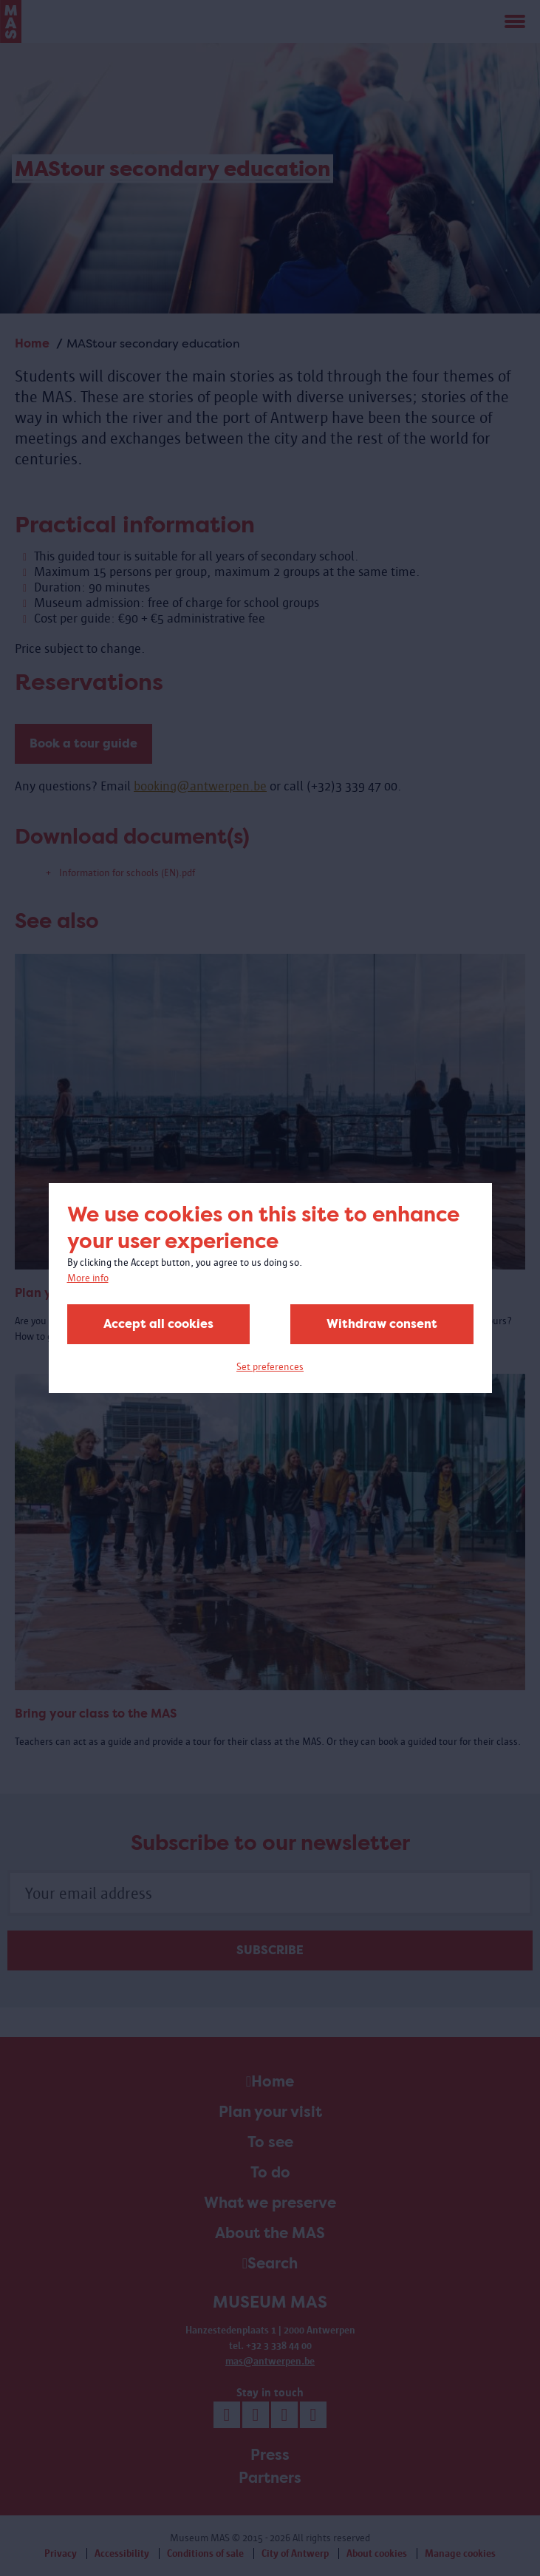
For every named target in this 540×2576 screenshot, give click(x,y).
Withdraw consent (382, 1324)
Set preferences (270, 1366)
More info (88, 1278)
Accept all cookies (158, 1324)
